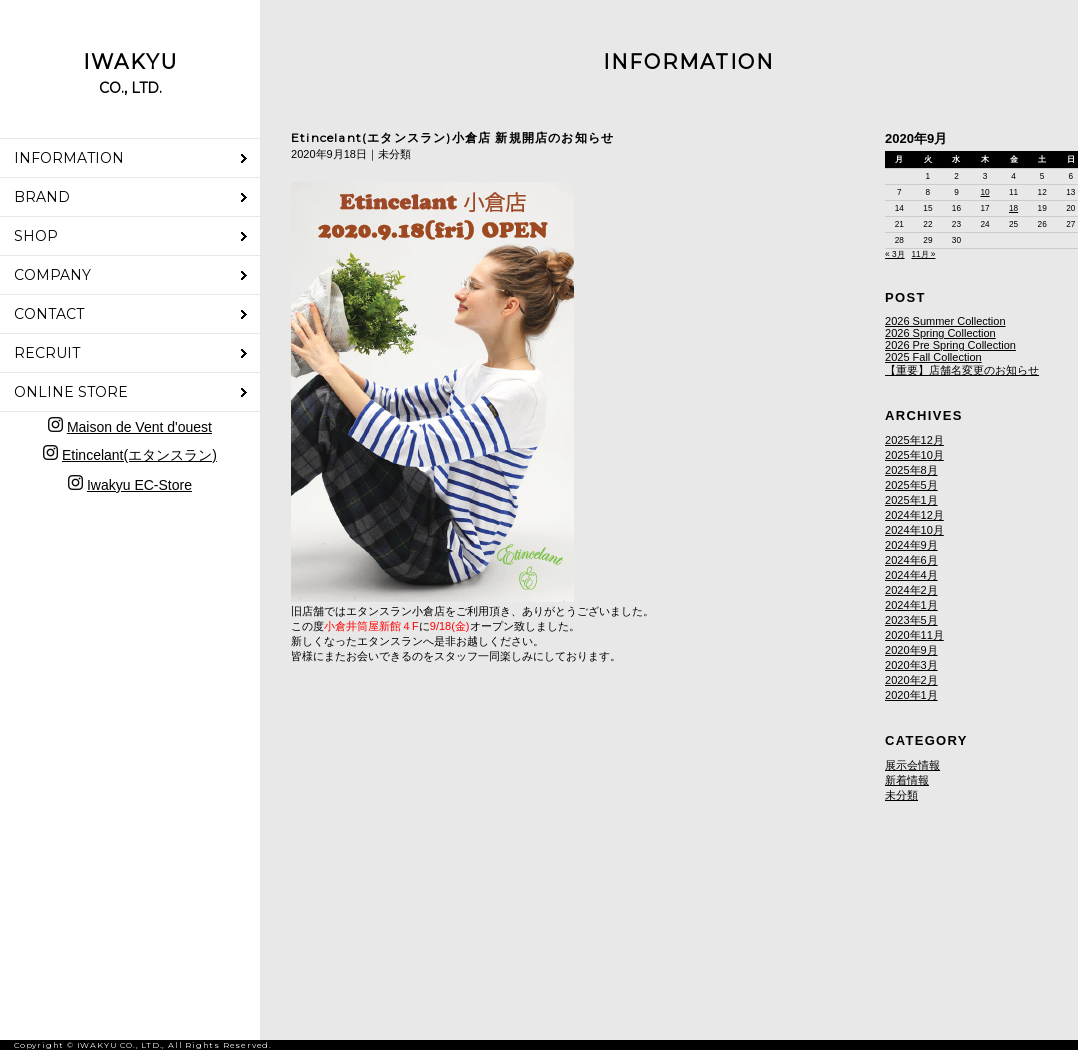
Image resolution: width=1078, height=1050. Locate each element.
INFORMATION (69, 158)
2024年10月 (914, 530)
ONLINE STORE (71, 392)
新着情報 (907, 780)
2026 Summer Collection (945, 321)
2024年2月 (911, 590)
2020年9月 (911, 650)
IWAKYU (130, 73)
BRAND (42, 197)
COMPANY (52, 275)
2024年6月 (911, 560)
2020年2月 (911, 680)
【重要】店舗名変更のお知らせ (962, 370)
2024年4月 (911, 575)
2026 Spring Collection (940, 333)
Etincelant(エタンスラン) (139, 455)
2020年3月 (911, 665)
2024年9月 (911, 545)
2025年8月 (911, 470)
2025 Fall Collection (933, 357)
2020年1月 (911, 695)
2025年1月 (911, 500)
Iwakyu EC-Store (139, 485)
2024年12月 (914, 515)
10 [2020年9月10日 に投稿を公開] (984, 192)
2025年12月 (914, 440)
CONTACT (49, 314)
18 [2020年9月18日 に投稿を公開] (1013, 208)
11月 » (923, 254)
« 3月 (894, 254)
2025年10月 (914, 455)
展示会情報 (912, 765)
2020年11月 (914, 635)
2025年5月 (911, 485)
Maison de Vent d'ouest (139, 427)
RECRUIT (47, 353)
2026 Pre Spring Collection (950, 345)
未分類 (901, 795)
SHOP (36, 236)
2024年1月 (911, 605)
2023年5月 (911, 620)
